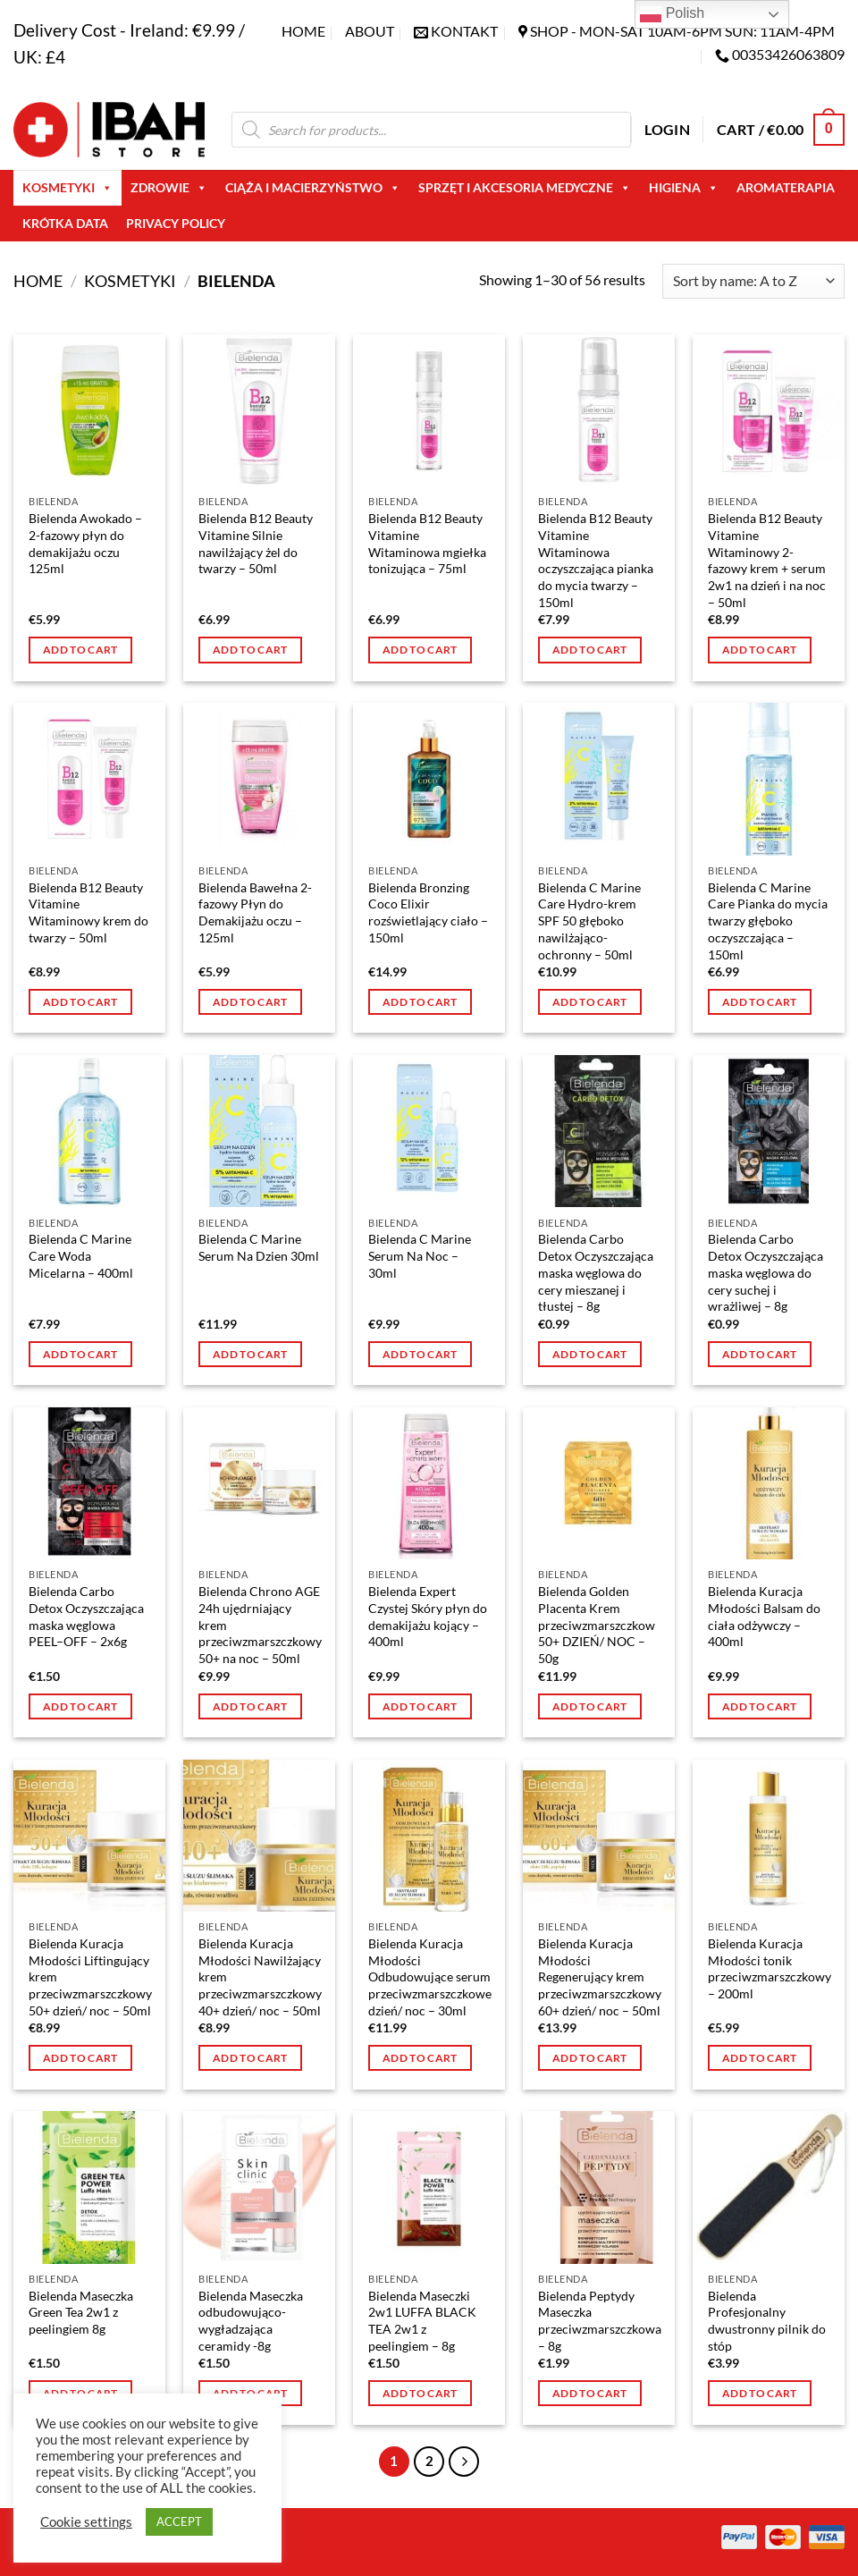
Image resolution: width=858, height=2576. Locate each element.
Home (303, 30)
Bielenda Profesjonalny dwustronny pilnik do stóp (767, 2320)
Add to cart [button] (80, 649)
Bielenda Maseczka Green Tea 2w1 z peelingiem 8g (81, 2312)
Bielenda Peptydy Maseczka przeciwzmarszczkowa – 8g (599, 2320)
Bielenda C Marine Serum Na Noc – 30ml (419, 1255)
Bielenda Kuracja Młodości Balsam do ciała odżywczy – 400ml (764, 1616)
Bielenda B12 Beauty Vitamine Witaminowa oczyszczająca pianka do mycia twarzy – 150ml (595, 560)
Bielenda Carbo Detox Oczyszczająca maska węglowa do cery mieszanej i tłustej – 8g (595, 1272)
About (369, 30)
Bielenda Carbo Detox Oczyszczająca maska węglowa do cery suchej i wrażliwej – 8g (765, 1272)
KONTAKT (464, 30)
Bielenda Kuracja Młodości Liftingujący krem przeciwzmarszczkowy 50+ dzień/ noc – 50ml (90, 1977)
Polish (672, 14)
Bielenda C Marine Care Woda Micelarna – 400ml (81, 1255)
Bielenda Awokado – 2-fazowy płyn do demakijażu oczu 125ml (85, 543)
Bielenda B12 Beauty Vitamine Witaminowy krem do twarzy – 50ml (88, 912)
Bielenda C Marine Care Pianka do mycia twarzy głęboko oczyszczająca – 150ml (768, 921)
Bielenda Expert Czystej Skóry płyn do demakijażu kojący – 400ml (427, 1616)
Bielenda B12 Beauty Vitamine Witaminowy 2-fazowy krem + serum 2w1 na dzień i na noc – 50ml (767, 560)
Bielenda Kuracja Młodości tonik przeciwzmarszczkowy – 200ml (769, 1968)
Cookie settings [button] (86, 2522)
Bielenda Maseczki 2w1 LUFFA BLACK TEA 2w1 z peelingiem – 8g (422, 2320)
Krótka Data (65, 223)
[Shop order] (753, 281)
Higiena (684, 188)
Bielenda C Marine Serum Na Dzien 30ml (258, 1247)
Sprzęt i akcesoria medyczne (524, 188)
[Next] (464, 2461)
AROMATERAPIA (785, 187)
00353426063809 (788, 54)
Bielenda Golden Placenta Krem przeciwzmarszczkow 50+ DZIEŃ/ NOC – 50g (596, 1625)
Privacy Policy (175, 223)
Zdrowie (168, 188)
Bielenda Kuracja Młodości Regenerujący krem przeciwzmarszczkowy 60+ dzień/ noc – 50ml (599, 1977)
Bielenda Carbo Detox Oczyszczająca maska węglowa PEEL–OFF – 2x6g (86, 1616)
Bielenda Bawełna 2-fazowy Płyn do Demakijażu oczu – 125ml (255, 912)
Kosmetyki (67, 188)
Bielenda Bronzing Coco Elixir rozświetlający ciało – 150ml (428, 912)
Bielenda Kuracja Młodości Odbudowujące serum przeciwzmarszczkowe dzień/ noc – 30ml (430, 1977)
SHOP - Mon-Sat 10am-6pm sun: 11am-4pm (682, 30)
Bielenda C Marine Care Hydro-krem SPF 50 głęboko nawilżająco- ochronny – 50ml (589, 921)
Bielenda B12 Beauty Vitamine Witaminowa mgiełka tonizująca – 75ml (427, 543)
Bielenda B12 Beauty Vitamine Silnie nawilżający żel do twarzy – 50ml (255, 543)
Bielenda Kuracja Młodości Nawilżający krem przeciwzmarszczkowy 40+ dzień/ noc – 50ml (260, 1977)
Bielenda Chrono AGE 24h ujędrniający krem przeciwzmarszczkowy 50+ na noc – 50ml (260, 1625)
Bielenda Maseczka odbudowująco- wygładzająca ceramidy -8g (250, 2320)
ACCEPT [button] (179, 2521)
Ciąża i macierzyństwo (312, 188)
